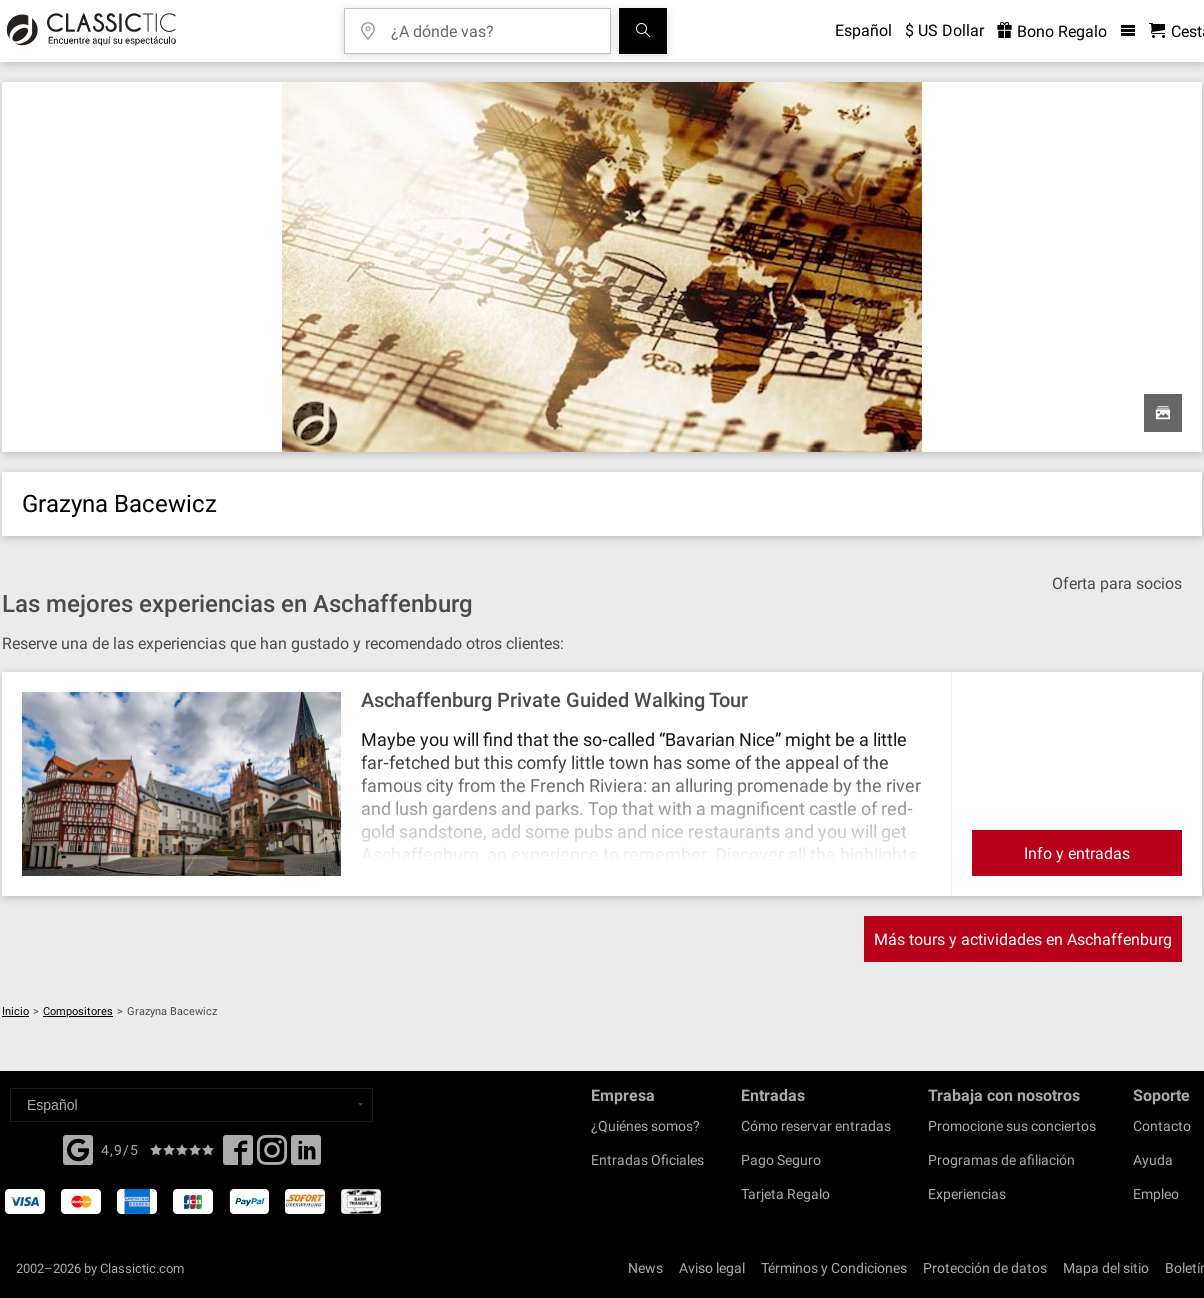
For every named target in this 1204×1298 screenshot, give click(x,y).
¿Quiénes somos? (645, 1126)
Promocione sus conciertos (1012, 1126)
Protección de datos (985, 1268)
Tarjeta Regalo (785, 1194)
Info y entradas (1077, 853)
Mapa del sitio (1106, 1268)
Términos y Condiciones (834, 1268)
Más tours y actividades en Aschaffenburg (1023, 939)
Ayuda (1153, 1160)
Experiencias (967, 1194)
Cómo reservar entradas (816, 1126)
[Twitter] (272, 1156)
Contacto (1162, 1126)
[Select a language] (191, 1105)
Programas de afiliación (1001, 1160)
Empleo (1156, 1194)
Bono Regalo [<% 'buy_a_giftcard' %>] (1052, 31)
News (645, 1268)
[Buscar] (643, 31)
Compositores (78, 1011)
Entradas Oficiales (647, 1160)
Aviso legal (712, 1268)
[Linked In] (306, 1156)
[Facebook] (78, 1148)
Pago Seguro (781, 1160)
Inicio (15, 1011)
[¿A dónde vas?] (492, 24)
